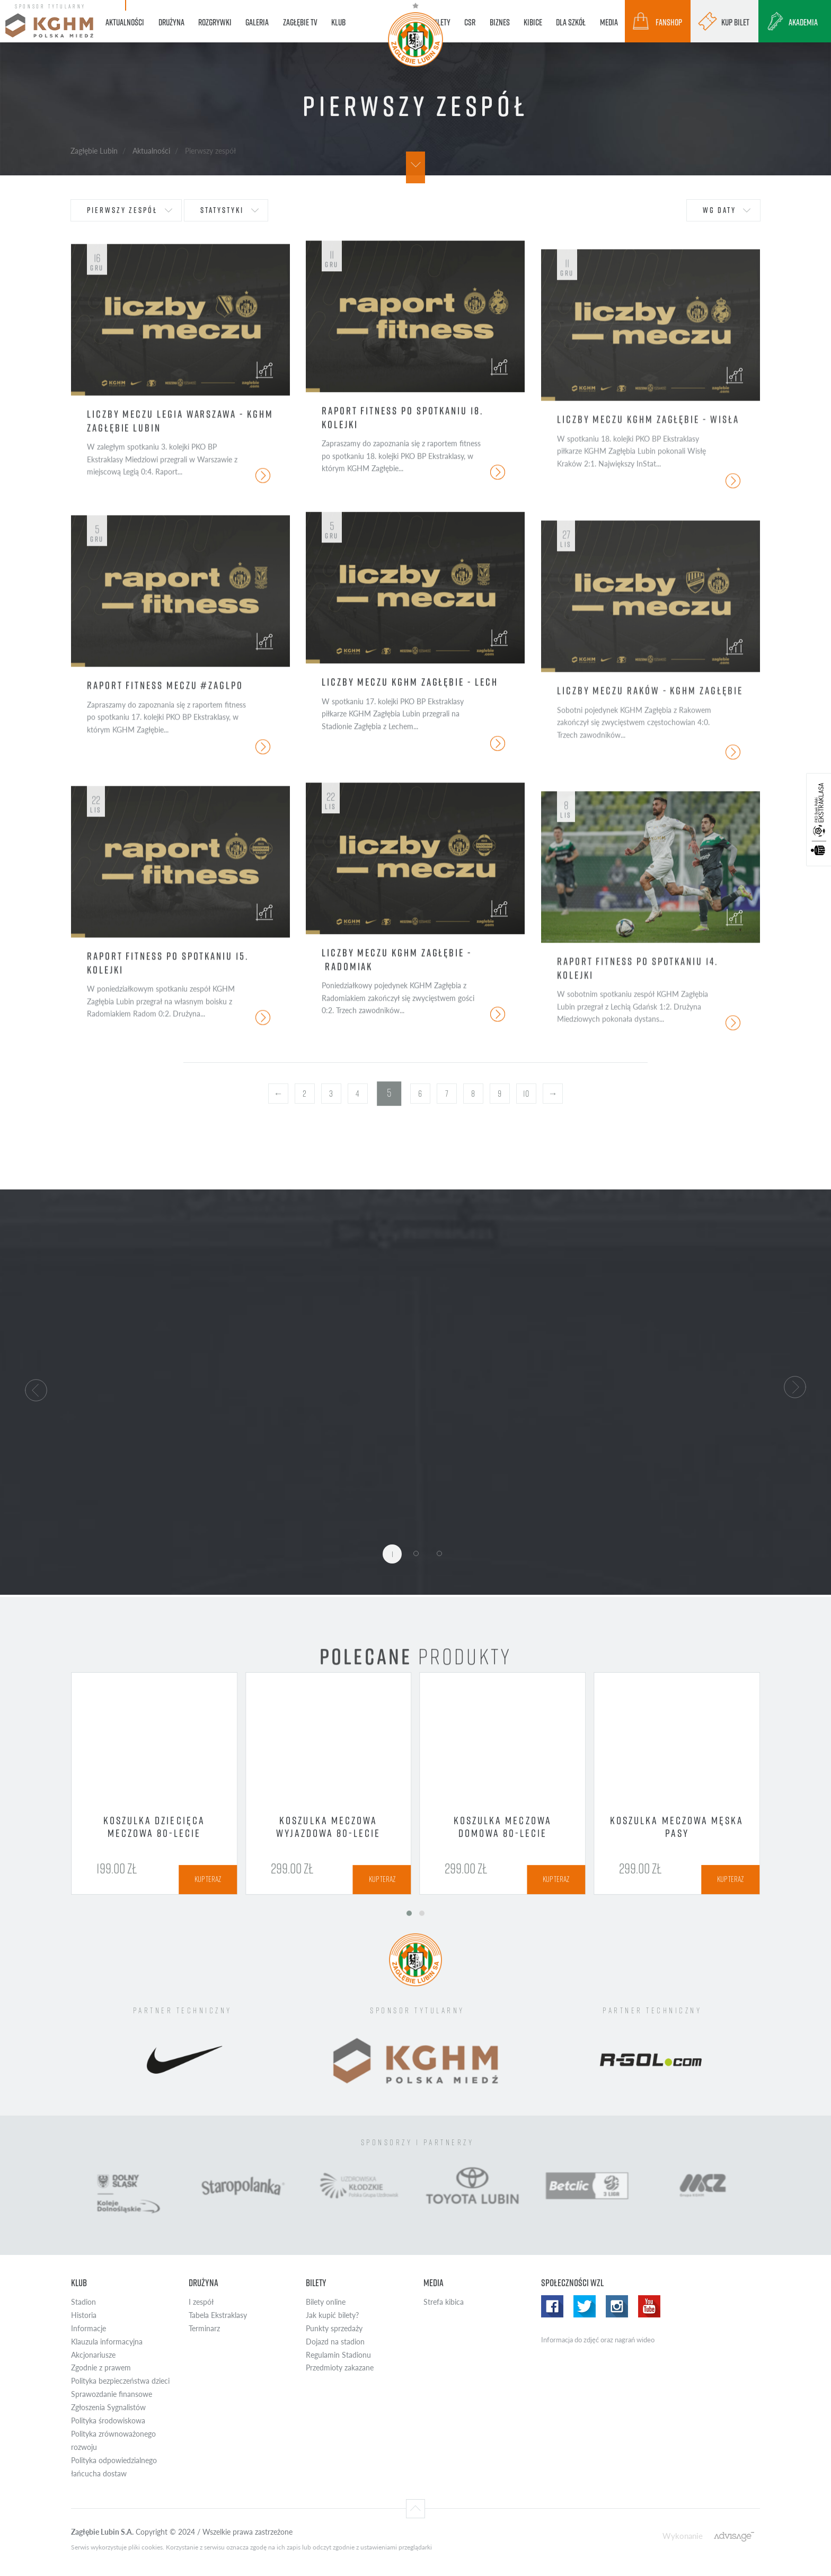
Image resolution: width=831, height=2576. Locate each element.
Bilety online (326, 2302)
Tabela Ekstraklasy (218, 2315)
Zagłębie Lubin (94, 150)
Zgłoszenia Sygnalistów (108, 2407)
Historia (83, 2315)
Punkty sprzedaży (334, 2328)
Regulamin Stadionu (338, 2355)
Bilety (316, 2282)
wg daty (719, 210)
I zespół (201, 2302)
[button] (36, 1388)
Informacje (88, 2328)
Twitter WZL (584, 2306)
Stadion (83, 2302)
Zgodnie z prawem (101, 2367)
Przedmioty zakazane (340, 2367)
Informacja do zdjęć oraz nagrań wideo (598, 2339)
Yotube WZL (649, 2306)
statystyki (222, 210)
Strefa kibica (443, 2302)
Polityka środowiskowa (108, 2420)
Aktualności (151, 150)
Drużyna (203, 2282)
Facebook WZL (552, 2306)
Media (433, 2282)
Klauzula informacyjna (107, 2342)
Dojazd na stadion (335, 2342)
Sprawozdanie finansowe (111, 2394)
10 (526, 1093)
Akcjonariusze (93, 2355)
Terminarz (204, 2328)
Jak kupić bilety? (332, 2315)
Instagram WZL (617, 2306)
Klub (79, 2282)
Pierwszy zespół (122, 210)
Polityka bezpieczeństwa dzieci (120, 2381)
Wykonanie (682, 2535)
